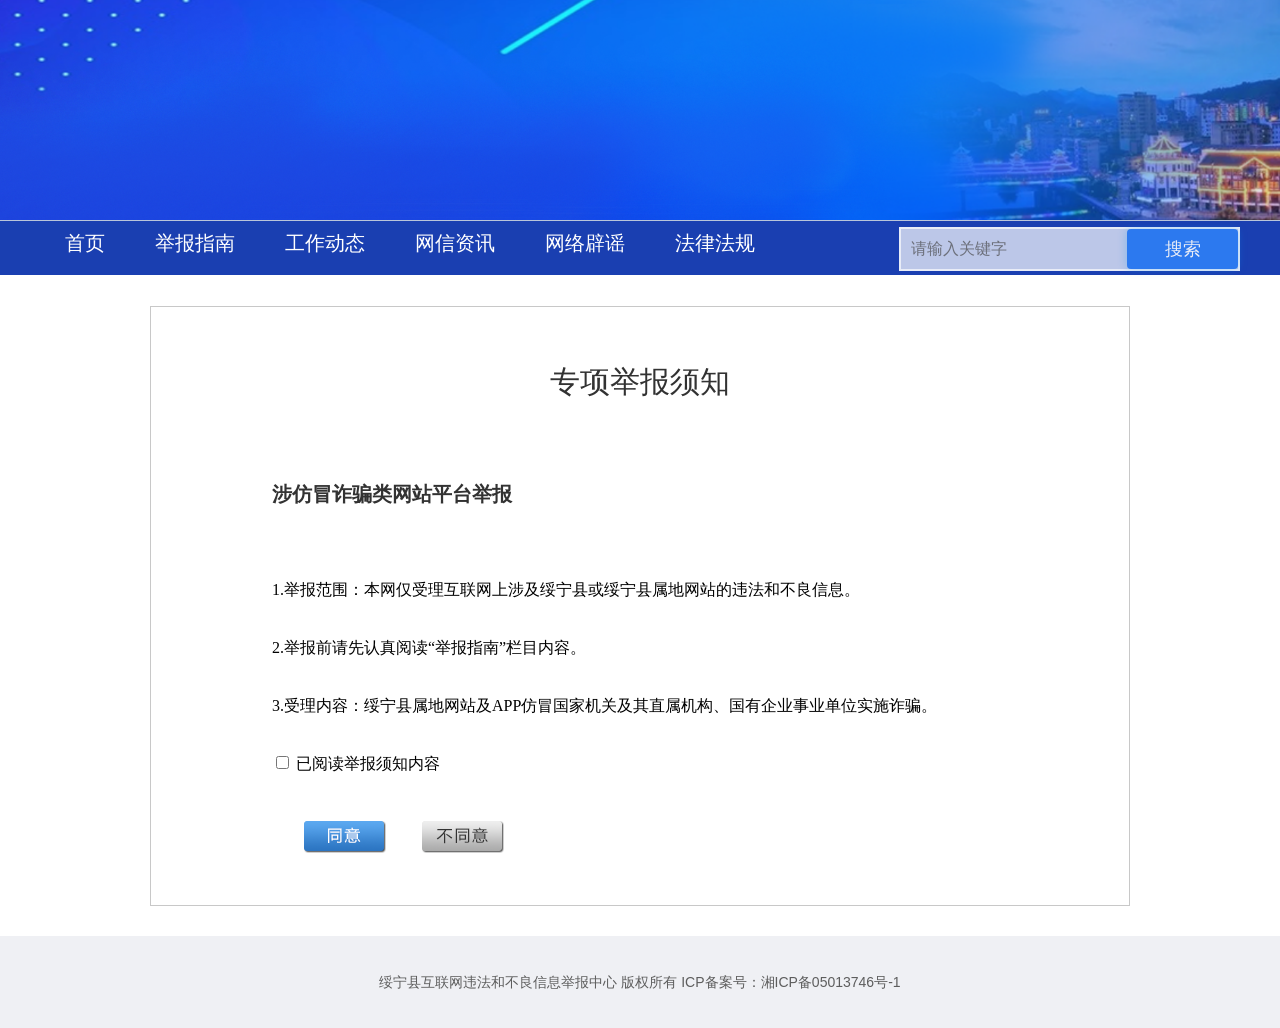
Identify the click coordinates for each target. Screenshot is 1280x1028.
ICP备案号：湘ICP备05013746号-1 (790, 982)
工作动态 (325, 243)
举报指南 (195, 243)
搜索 (1183, 249)
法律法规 (715, 243)
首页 (85, 243)
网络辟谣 (585, 243)
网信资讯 (455, 243)
